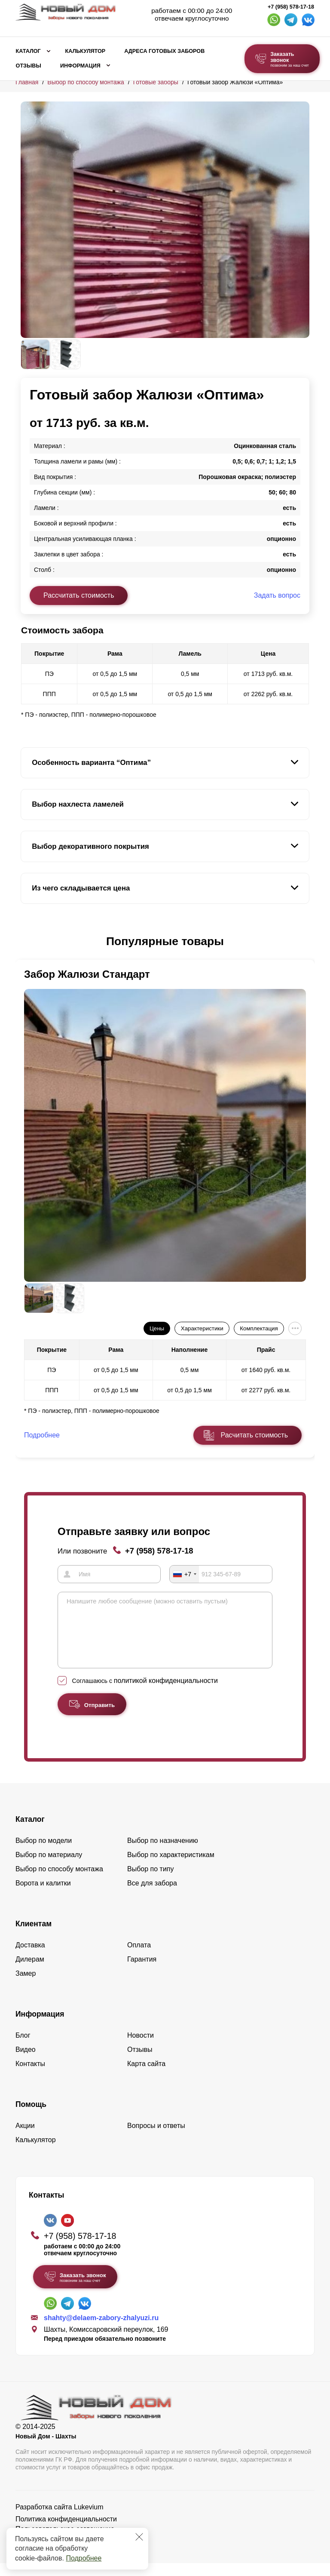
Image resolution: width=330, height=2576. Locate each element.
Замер (25, 1986)
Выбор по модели (43, 1853)
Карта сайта (146, 2076)
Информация (80, 66)
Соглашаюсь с (145, 1693)
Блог (23, 2048)
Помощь (30, 2117)
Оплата (139, 1958)
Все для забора (152, 1896)
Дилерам (29, 1972)
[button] (25, 941)
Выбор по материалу (48, 1867)
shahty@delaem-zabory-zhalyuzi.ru (101, 2330)
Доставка (30, 1958)
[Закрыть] (139, 2537)
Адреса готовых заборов (164, 51)
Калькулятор (85, 51)
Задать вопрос (277, 595)
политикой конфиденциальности (166, 1693)
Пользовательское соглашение (64, 2541)
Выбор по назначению (162, 1853)
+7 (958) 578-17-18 (291, 7)
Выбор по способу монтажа (85, 82)
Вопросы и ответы (156, 2138)
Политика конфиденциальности (66, 2532)
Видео (25, 2062)
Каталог (28, 51)
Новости (140, 2048)
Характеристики (202, 1328)
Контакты (30, 2076)
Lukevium (88, 2520)
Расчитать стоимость (254, 1435)
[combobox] (184, 1574)
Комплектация (259, 1328)
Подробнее (83, 2558)
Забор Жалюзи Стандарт (87, 974)
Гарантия (141, 1972)
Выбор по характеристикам (170, 1867)
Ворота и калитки (43, 1896)
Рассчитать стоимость (78, 595)
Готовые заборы (155, 82)
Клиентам (33, 1936)
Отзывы (28, 66)
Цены (157, 1328)
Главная (26, 82)
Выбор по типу (150, 1881)
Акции (25, 2138)
